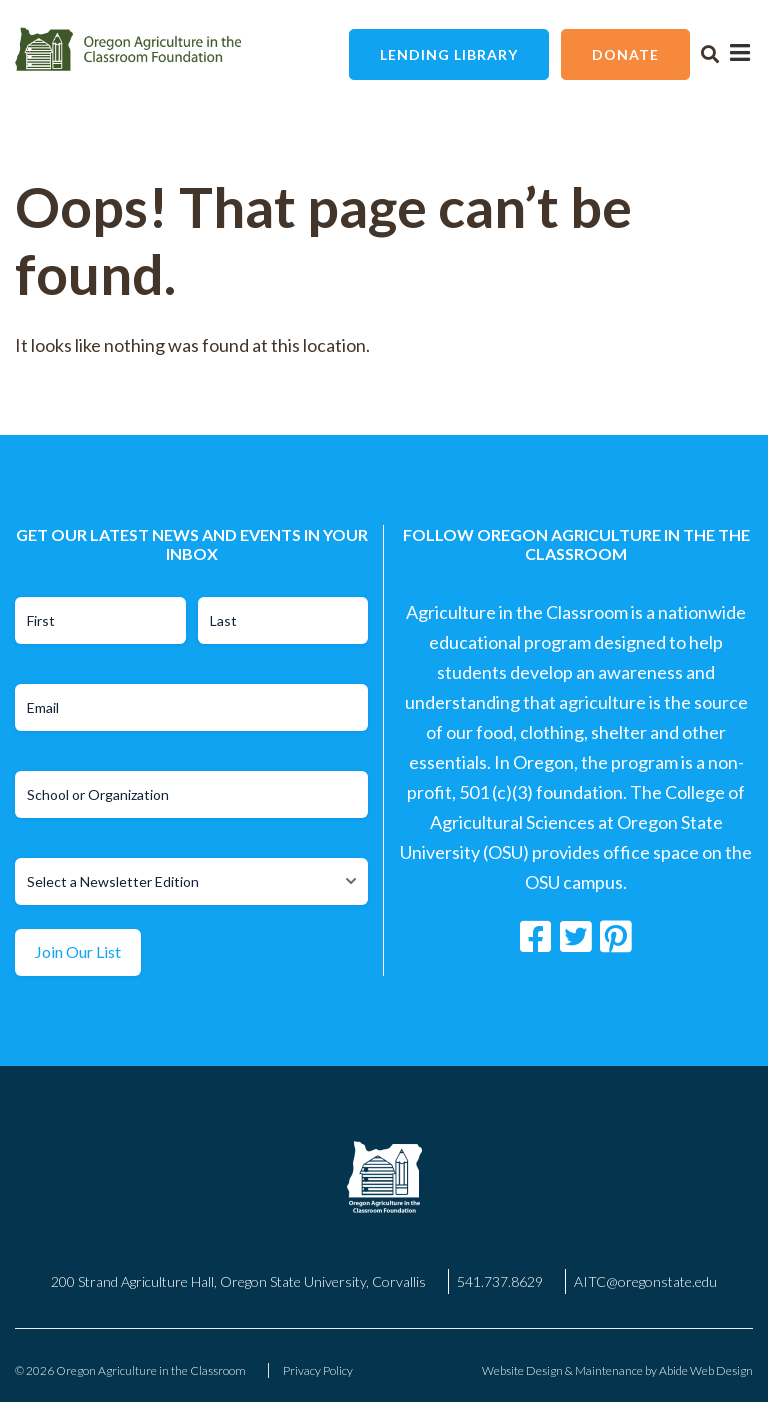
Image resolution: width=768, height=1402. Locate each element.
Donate (625, 54)
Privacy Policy (318, 1370)
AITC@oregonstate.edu (645, 1281)
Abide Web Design (706, 1370)
